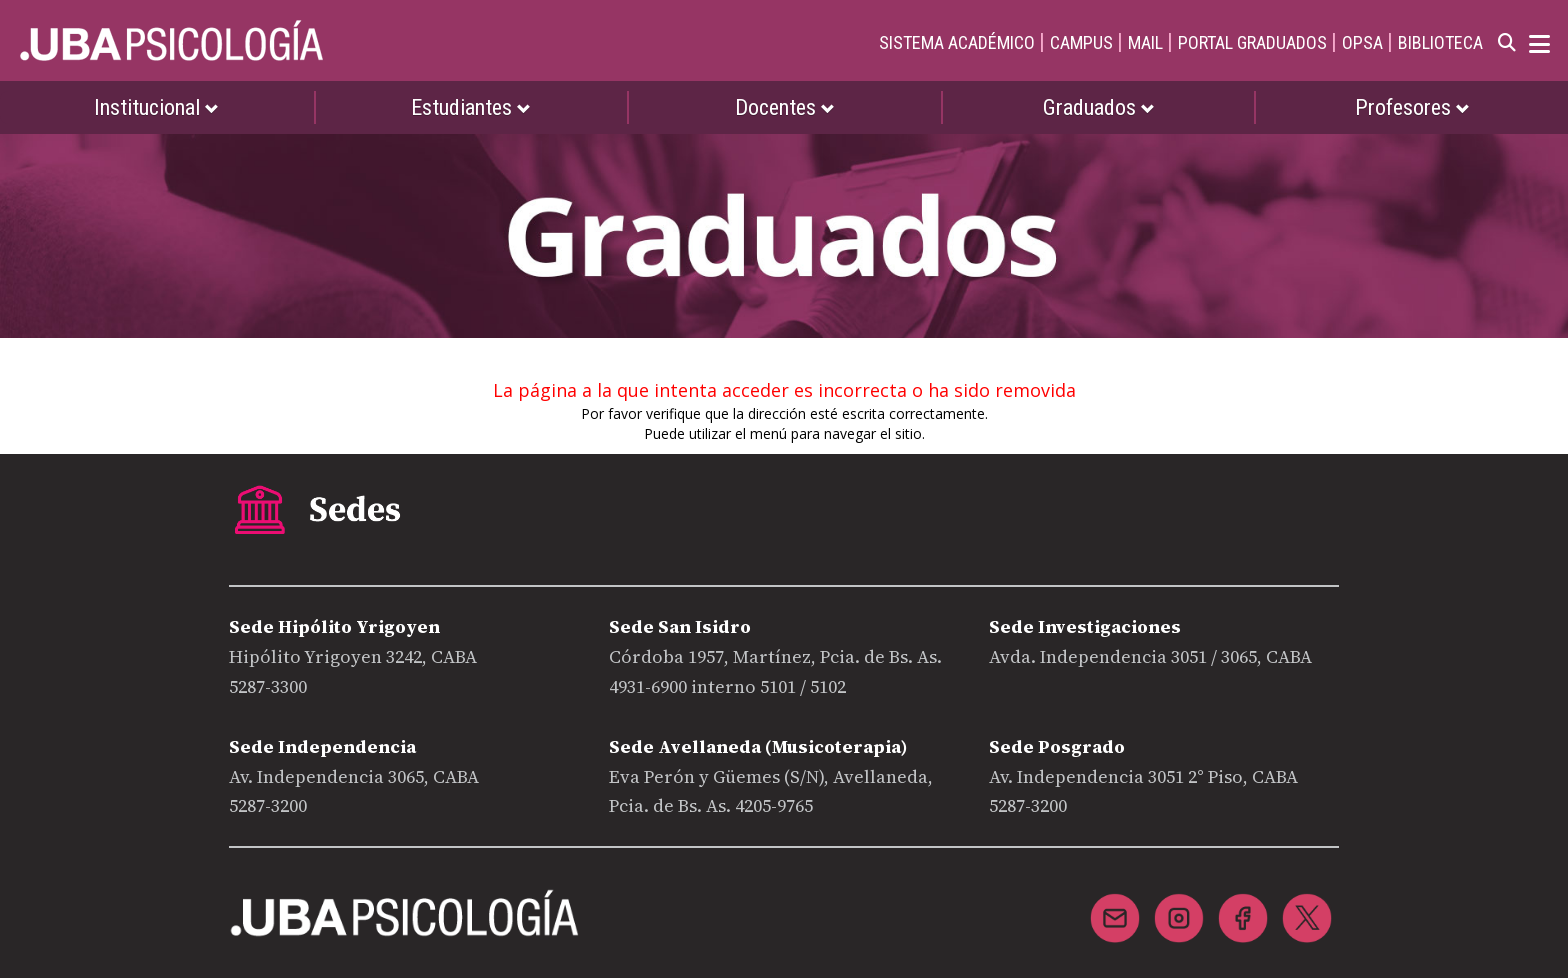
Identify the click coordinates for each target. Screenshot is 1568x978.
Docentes (785, 107)
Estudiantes (471, 107)
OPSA (1362, 42)
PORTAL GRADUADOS (1252, 42)
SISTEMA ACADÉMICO (957, 42)
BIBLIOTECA (1440, 42)
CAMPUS (1081, 42)
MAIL (1145, 42)
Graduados (1099, 107)
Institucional (156, 107)
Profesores (1412, 107)
